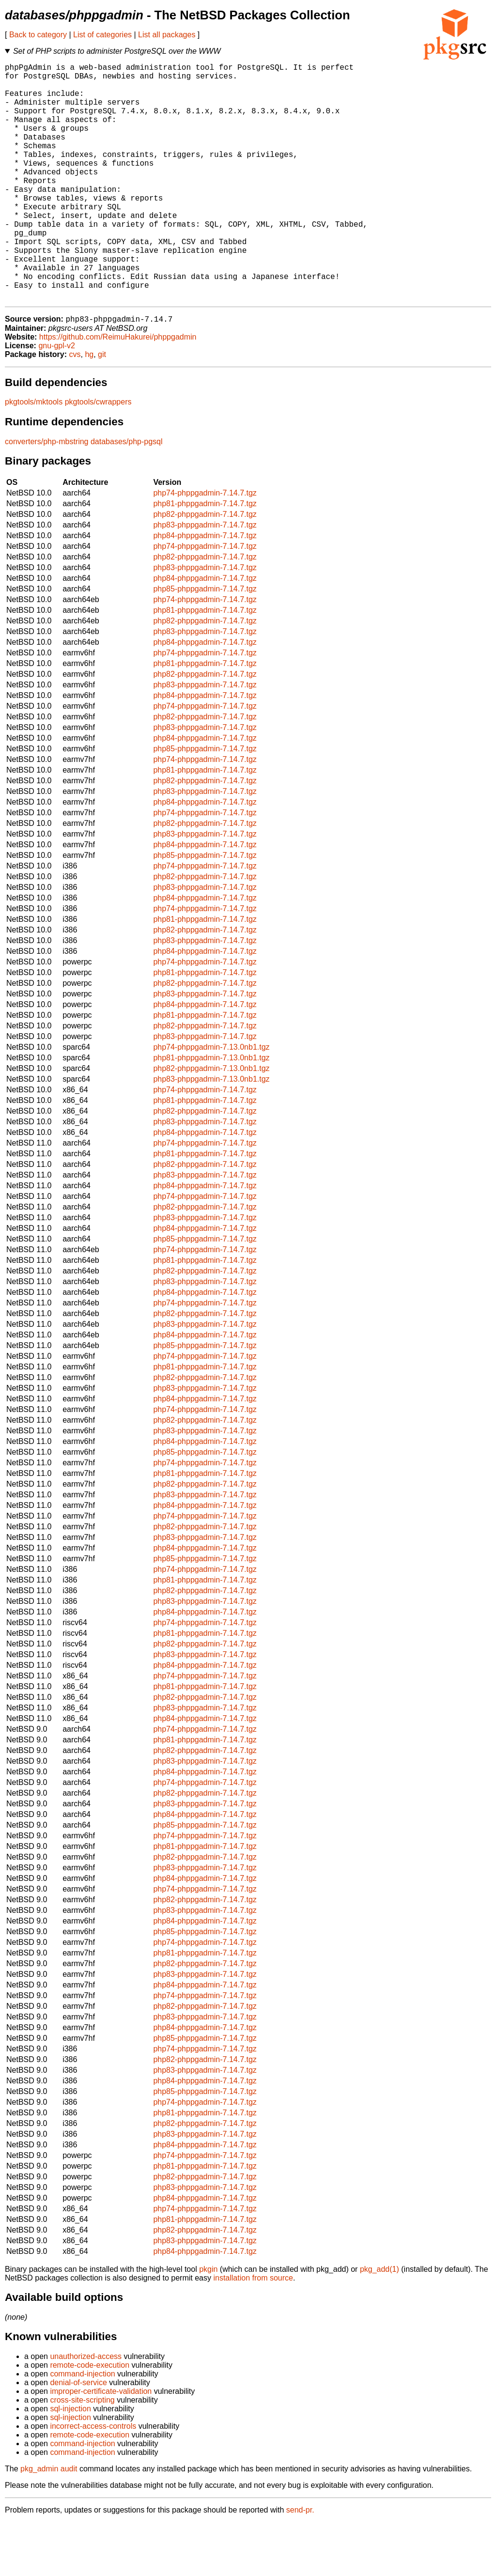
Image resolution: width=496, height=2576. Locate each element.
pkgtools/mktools (33, 455)
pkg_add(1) (379, 2323)
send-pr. (300, 2564)
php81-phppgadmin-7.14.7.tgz (205, 557)
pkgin (208, 2323)
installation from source (253, 2332)
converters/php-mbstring (47, 495)
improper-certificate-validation (101, 2445)
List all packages (166, 35)
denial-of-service (78, 2436)
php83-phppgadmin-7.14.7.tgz (205, 578)
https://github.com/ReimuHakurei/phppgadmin (118, 391)
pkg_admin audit (48, 2522)
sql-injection (70, 2462)
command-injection (82, 2427)
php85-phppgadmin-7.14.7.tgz (205, 642)
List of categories (102, 35)
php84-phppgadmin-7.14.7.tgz (205, 589)
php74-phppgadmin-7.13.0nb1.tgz (211, 1101)
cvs (75, 408)
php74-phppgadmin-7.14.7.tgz (205, 547)
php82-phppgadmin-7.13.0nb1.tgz (211, 1122)
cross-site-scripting (82, 2454)
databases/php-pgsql (127, 495)
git (102, 408)
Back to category (38, 35)
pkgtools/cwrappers (98, 455)
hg (89, 408)
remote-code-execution (89, 2419)
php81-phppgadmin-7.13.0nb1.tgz (211, 1111)
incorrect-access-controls (93, 2480)
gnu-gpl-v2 (56, 399)
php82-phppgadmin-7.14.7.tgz (205, 568)
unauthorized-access (86, 2410)
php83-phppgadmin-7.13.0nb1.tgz (211, 1133)
